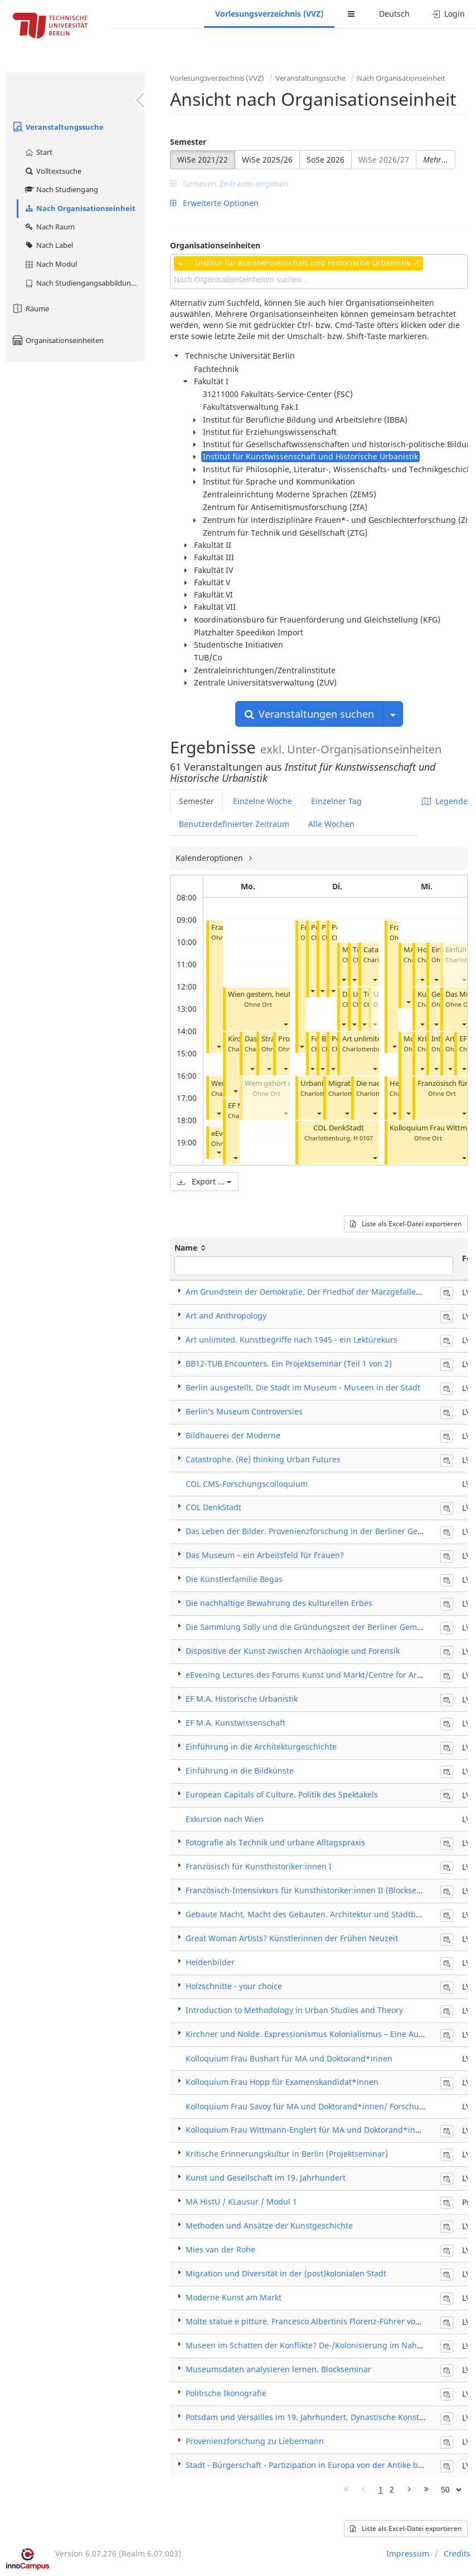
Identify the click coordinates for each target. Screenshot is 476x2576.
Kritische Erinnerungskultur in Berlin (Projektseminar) (287, 2153)
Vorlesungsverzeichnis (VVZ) (269, 13)
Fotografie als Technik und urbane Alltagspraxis (275, 1842)
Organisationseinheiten (57, 340)
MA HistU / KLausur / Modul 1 (241, 2201)
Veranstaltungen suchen (309, 714)
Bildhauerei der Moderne (233, 1435)
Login (448, 13)
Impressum (407, 2553)
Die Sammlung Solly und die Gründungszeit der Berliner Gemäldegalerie (322, 1627)
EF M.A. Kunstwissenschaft (235, 1722)
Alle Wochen (331, 824)
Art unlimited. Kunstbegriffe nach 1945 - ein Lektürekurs (291, 1339)
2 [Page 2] (392, 2489)
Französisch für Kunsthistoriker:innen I (259, 1866)
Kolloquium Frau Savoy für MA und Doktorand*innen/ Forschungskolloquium (330, 2106)
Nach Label (48, 245)
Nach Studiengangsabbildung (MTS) (84, 283)
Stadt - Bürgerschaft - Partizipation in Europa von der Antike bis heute (317, 2465)
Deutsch (394, 13)
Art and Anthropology (226, 1315)
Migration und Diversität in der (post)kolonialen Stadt (286, 2273)
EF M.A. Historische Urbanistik (242, 1698)
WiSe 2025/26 (267, 159)
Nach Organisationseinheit (79, 208)
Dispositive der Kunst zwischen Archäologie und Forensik (293, 1650)
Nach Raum (49, 227)
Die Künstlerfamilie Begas (234, 1579)
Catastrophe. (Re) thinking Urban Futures (263, 1459)
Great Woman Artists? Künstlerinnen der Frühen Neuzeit (292, 1938)
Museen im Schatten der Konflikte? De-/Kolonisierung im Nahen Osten (318, 2345)
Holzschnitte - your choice (234, 1986)
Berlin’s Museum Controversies (244, 1411)
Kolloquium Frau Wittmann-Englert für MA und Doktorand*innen (308, 2129)
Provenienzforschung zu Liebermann (255, 2441)
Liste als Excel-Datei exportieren (406, 1223)
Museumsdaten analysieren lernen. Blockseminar (278, 2369)
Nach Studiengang (61, 189)
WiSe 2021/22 (202, 159)
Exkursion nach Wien (225, 1819)
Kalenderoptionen (210, 858)
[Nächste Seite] (409, 2489)
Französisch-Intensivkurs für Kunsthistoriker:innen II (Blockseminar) (313, 1890)
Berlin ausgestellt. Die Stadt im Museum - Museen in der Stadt (303, 1387)
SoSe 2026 (325, 159)
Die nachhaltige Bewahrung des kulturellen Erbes (279, 1603)
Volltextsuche (52, 171)
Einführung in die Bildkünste (240, 1770)
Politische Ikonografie (226, 2393)
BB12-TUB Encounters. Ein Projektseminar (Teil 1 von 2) (289, 1363)
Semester (188, 141)
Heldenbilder (210, 1962)
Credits (457, 2553)
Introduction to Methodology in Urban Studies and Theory (294, 2010)
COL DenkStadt (338, 1128)
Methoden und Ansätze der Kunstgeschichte (269, 2225)
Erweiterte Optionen (214, 203)
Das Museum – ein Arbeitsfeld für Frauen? (265, 1555)
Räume (30, 308)
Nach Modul (50, 264)
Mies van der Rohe (220, 2249)
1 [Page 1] (380, 2489)
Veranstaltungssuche (57, 127)
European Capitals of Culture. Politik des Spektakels (282, 1794)
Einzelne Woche (262, 801)
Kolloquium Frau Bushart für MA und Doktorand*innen (289, 2058)
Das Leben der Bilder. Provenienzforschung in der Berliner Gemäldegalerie (326, 1531)
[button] (218, 1046)
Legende (445, 801)
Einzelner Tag (336, 801)
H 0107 (363, 1138)
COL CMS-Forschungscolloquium (247, 1483)
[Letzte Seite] (426, 2489)
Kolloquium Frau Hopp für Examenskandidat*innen (282, 2082)
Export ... (204, 1181)
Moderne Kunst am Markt (233, 2297)
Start (38, 152)
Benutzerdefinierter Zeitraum (234, 824)
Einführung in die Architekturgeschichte (261, 1746)
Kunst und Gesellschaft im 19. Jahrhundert (266, 2177)
